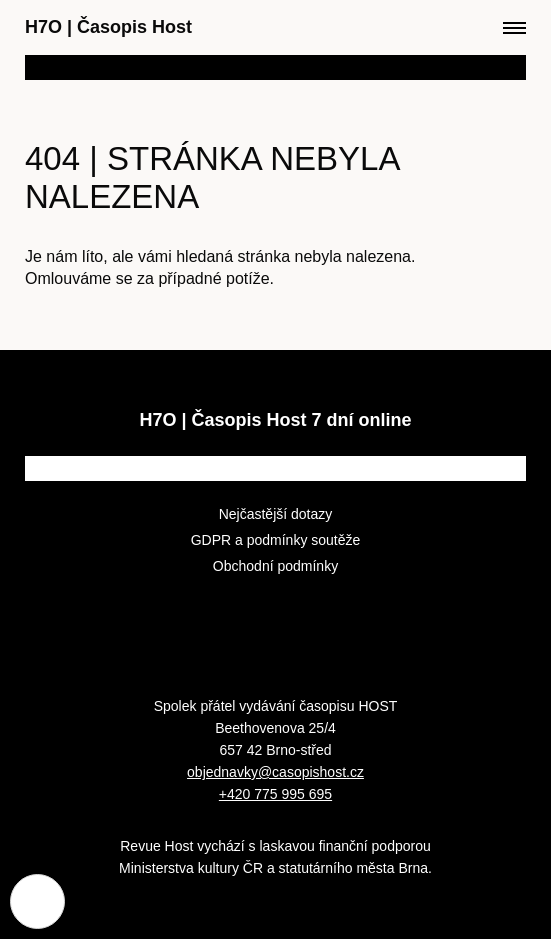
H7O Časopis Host (108, 27)
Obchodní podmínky (275, 566)
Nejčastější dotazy (276, 514)
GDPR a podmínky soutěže (276, 540)
